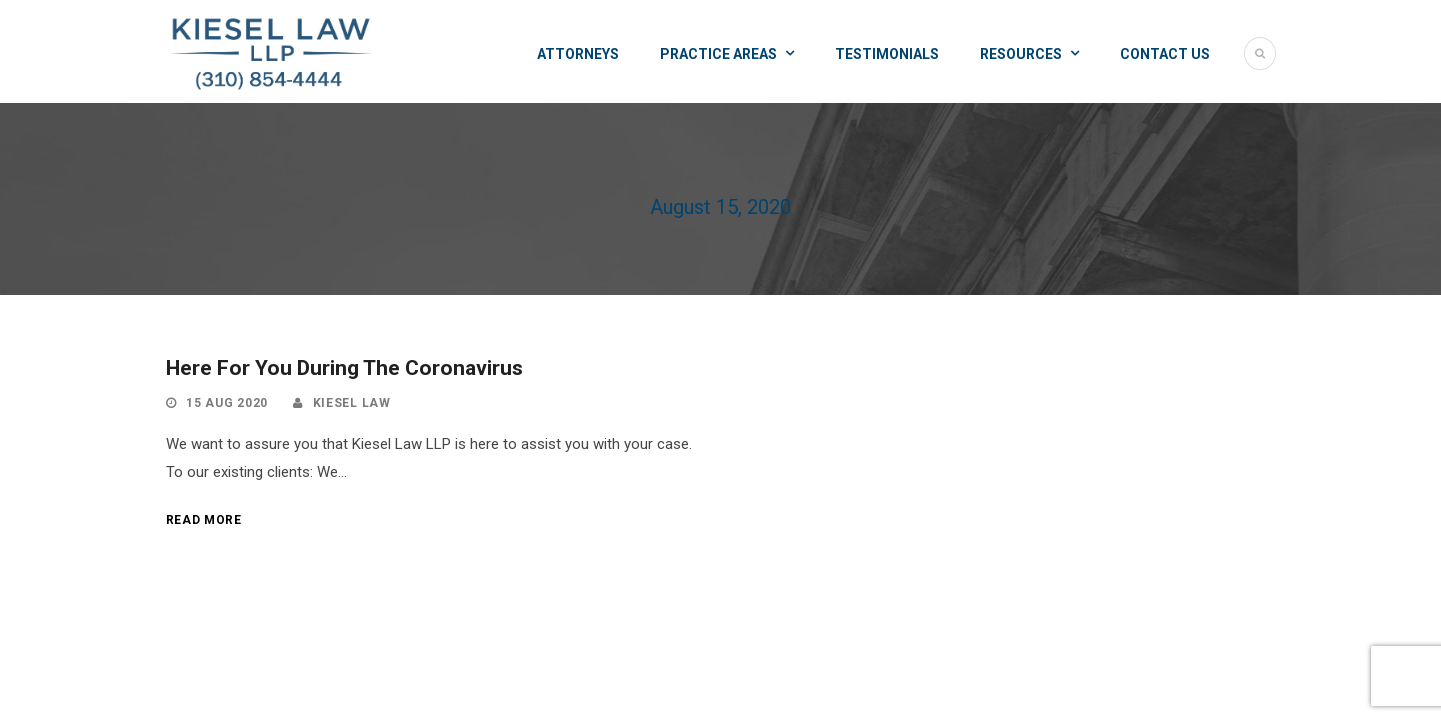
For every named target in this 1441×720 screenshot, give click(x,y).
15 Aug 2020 (227, 403)
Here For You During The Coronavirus (344, 368)
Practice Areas (718, 54)
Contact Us (1165, 54)
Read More (204, 520)
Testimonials (887, 54)
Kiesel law (352, 403)
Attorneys (578, 54)
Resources (1021, 54)
